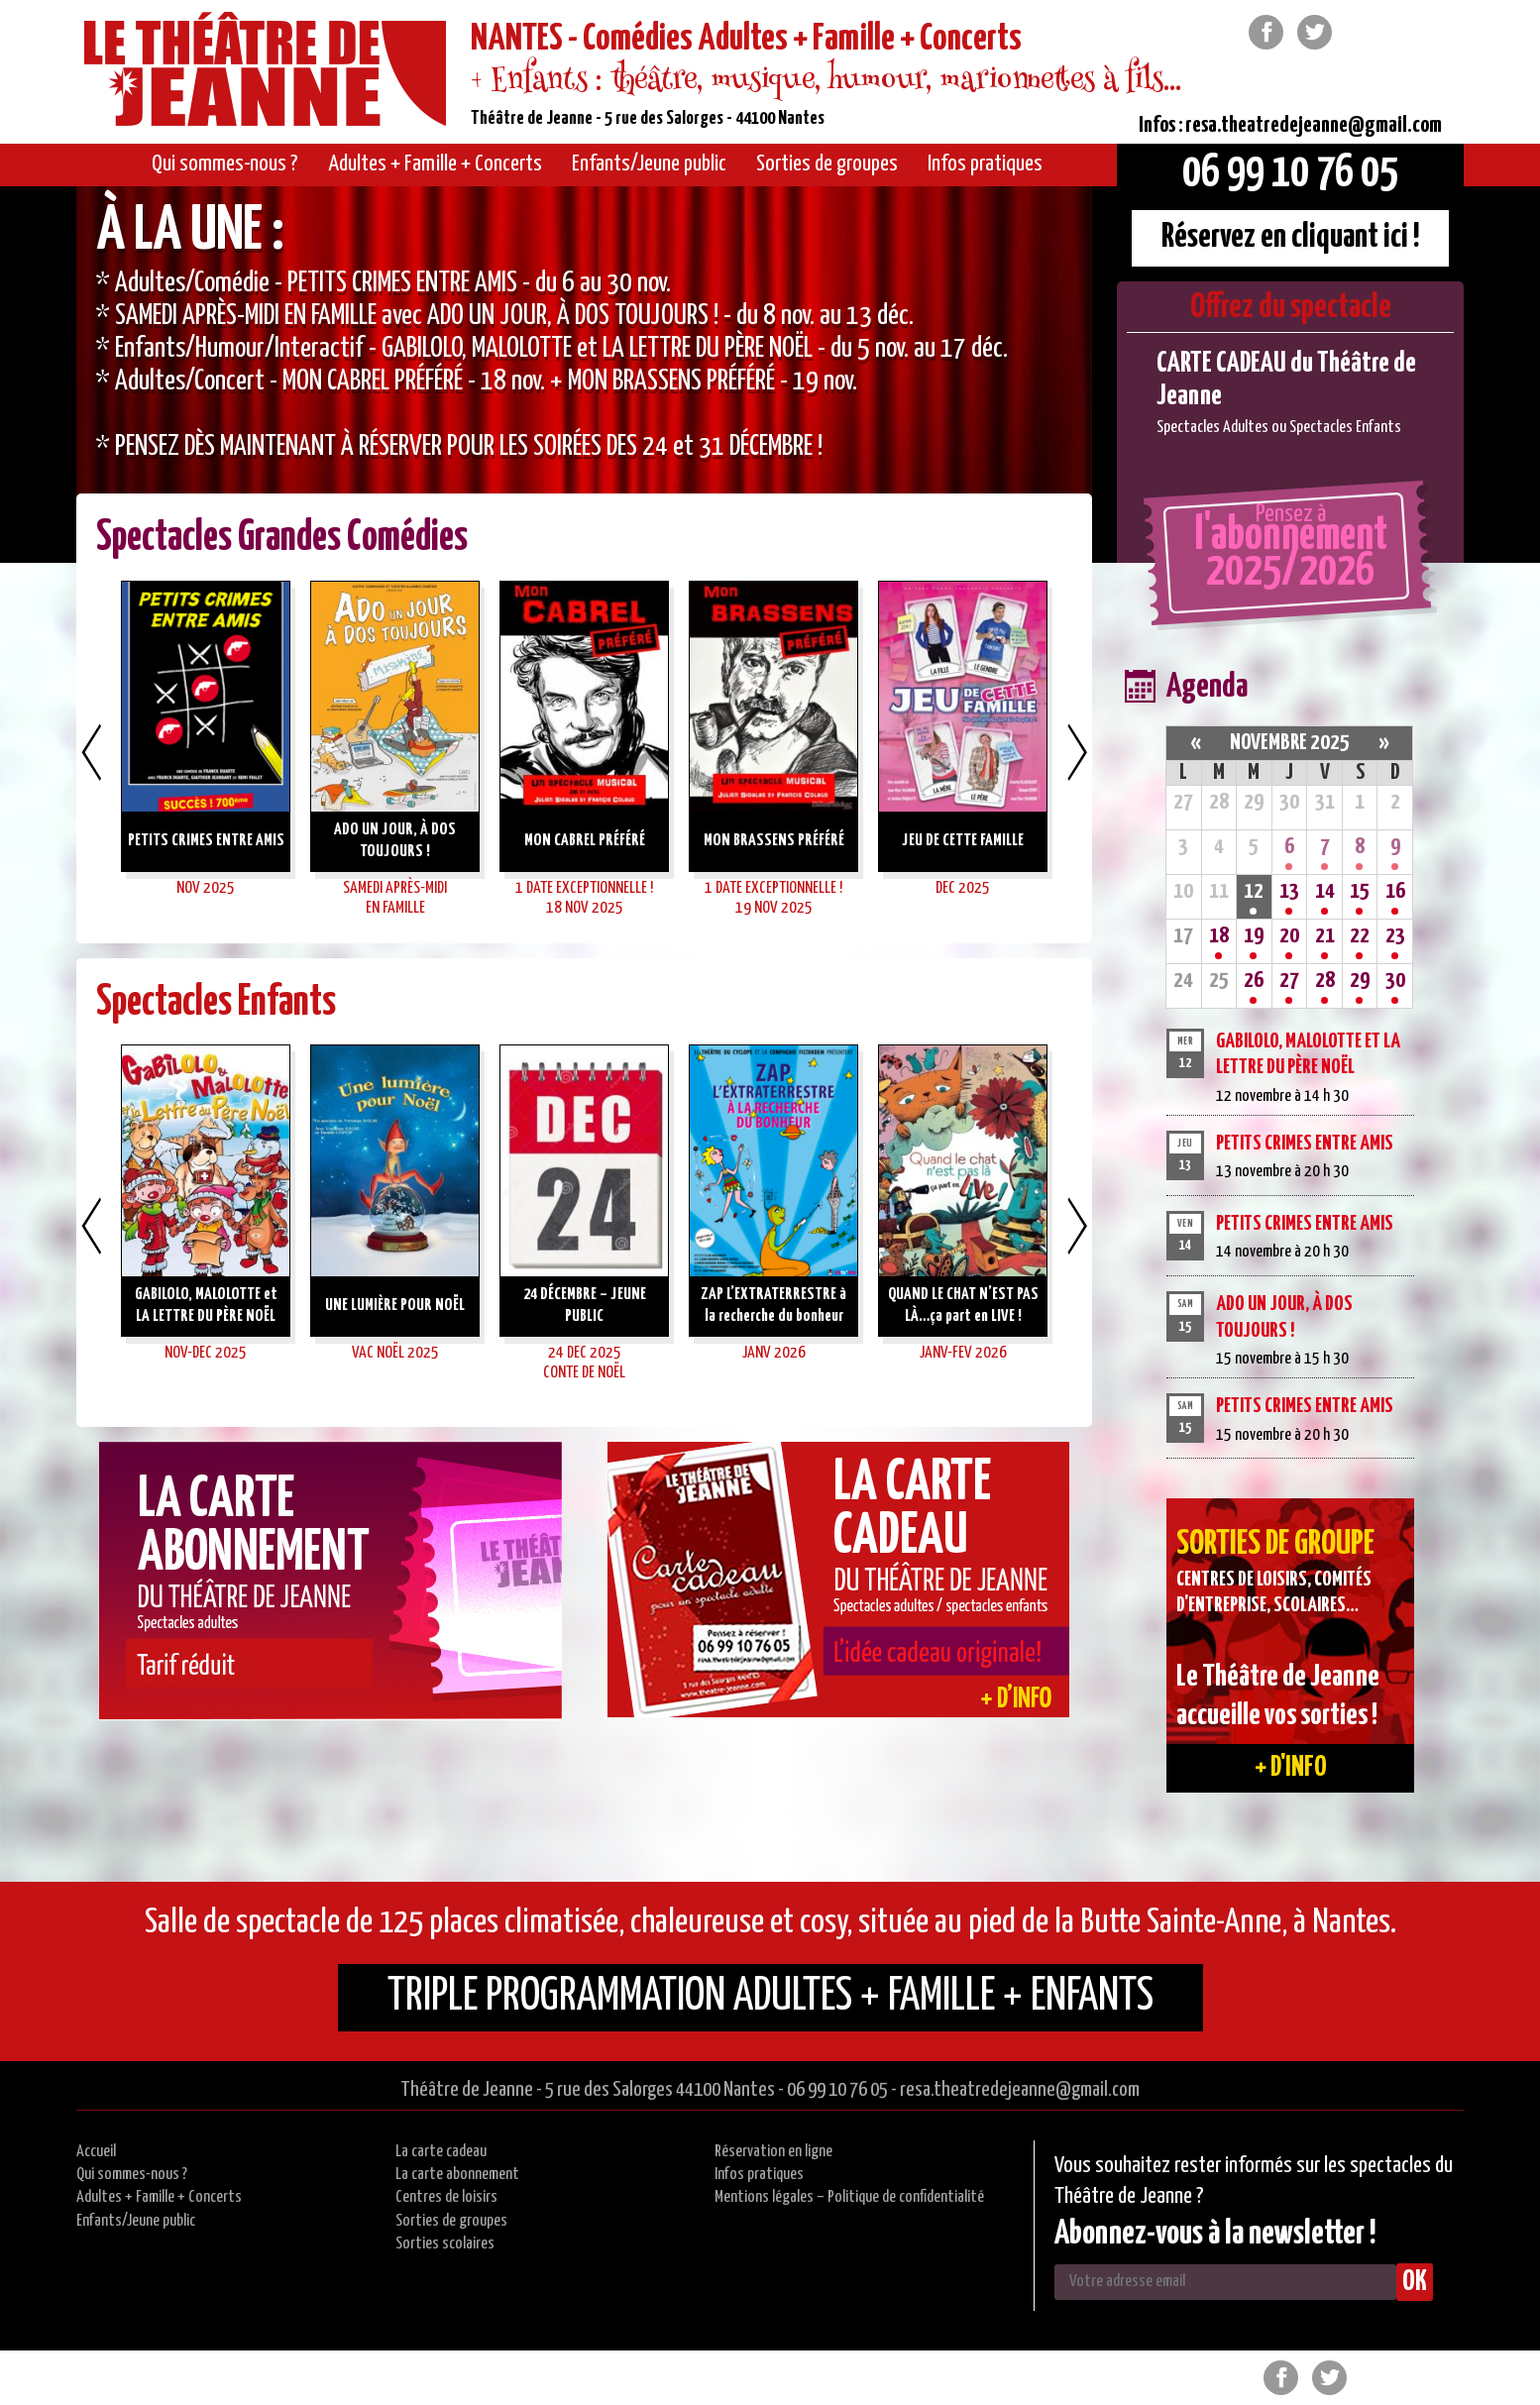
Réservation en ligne (773, 2151)
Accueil (96, 2151)
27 (1289, 980)
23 (1395, 936)
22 (1360, 936)
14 (1325, 891)
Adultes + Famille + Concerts (159, 2197)
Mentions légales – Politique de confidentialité (849, 2197)
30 (1395, 980)
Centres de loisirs (446, 2197)
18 (1219, 936)
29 (1360, 980)
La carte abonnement (457, 2174)
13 (1289, 891)
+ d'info (1291, 1768)
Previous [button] (91, 752)
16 (1395, 891)
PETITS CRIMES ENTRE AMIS (1304, 1143)
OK (1414, 2282)
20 (1289, 936)
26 (1254, 980)
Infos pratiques (759, 2174)
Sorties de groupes (451, 2221)
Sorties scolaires (445, 2244)
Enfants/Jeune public (135, 2221)
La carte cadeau (441, 2151)
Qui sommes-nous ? (131, 2174)
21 (1325, 936)
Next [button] (1077, 752)
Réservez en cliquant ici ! (1290, 237)
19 (1254, 936)
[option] (584, 374)
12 (1254, 891)
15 (1360, 891)
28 (1325, 980)
